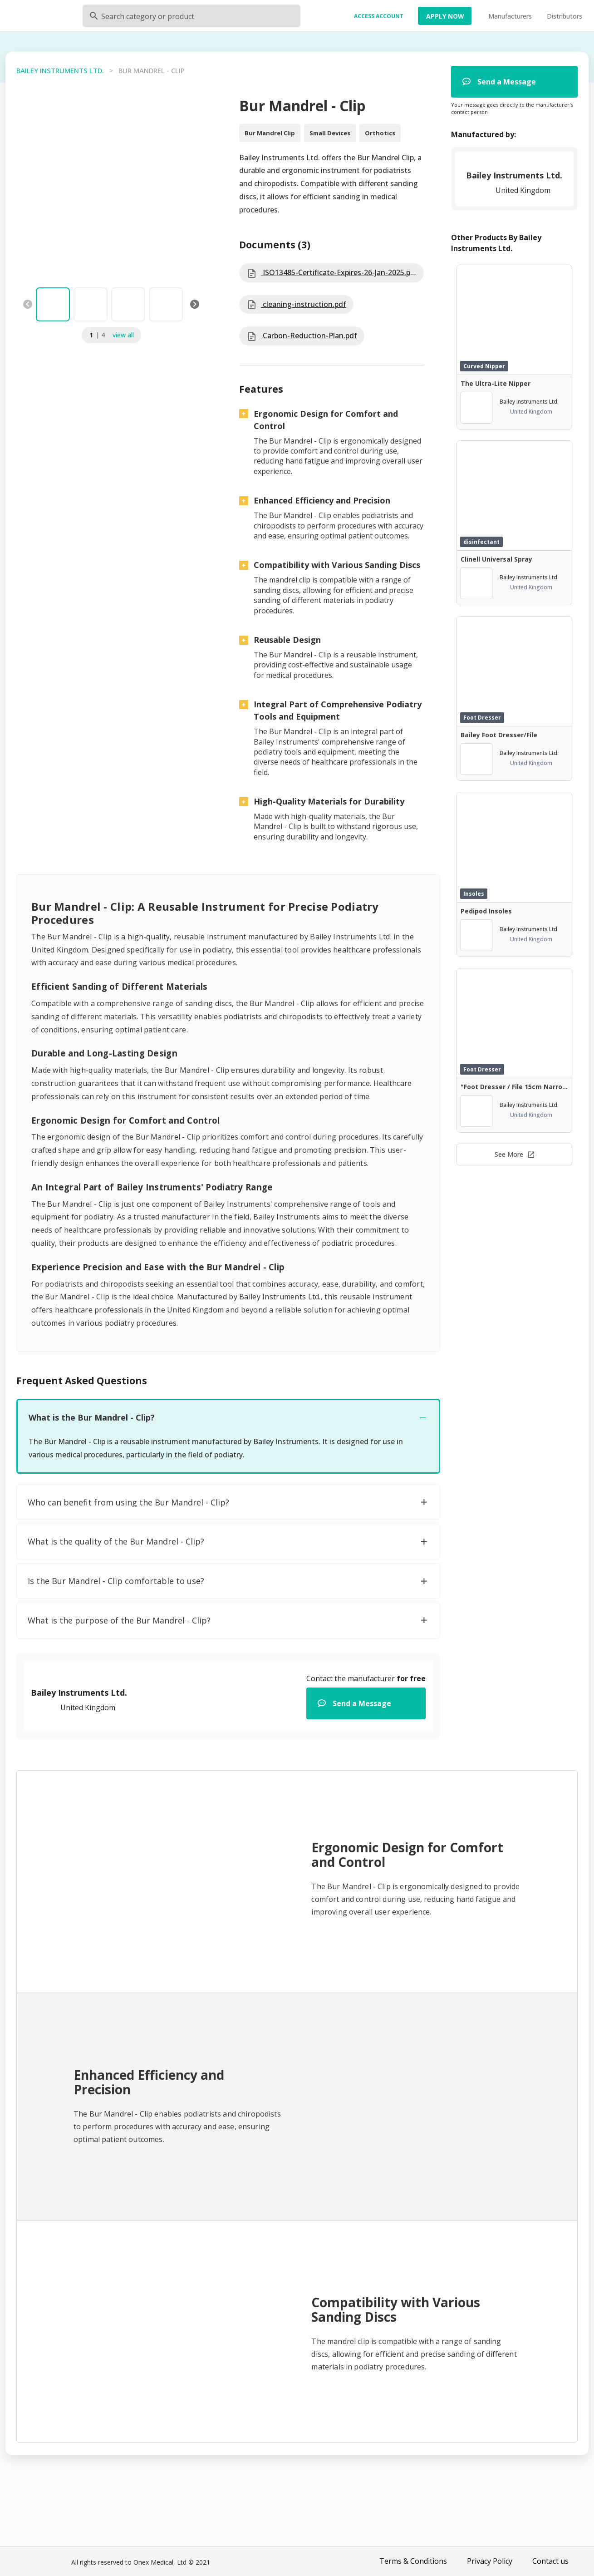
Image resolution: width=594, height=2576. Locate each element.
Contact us (550, 2561)
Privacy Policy (489, 2561)
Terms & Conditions (413, 2561)
